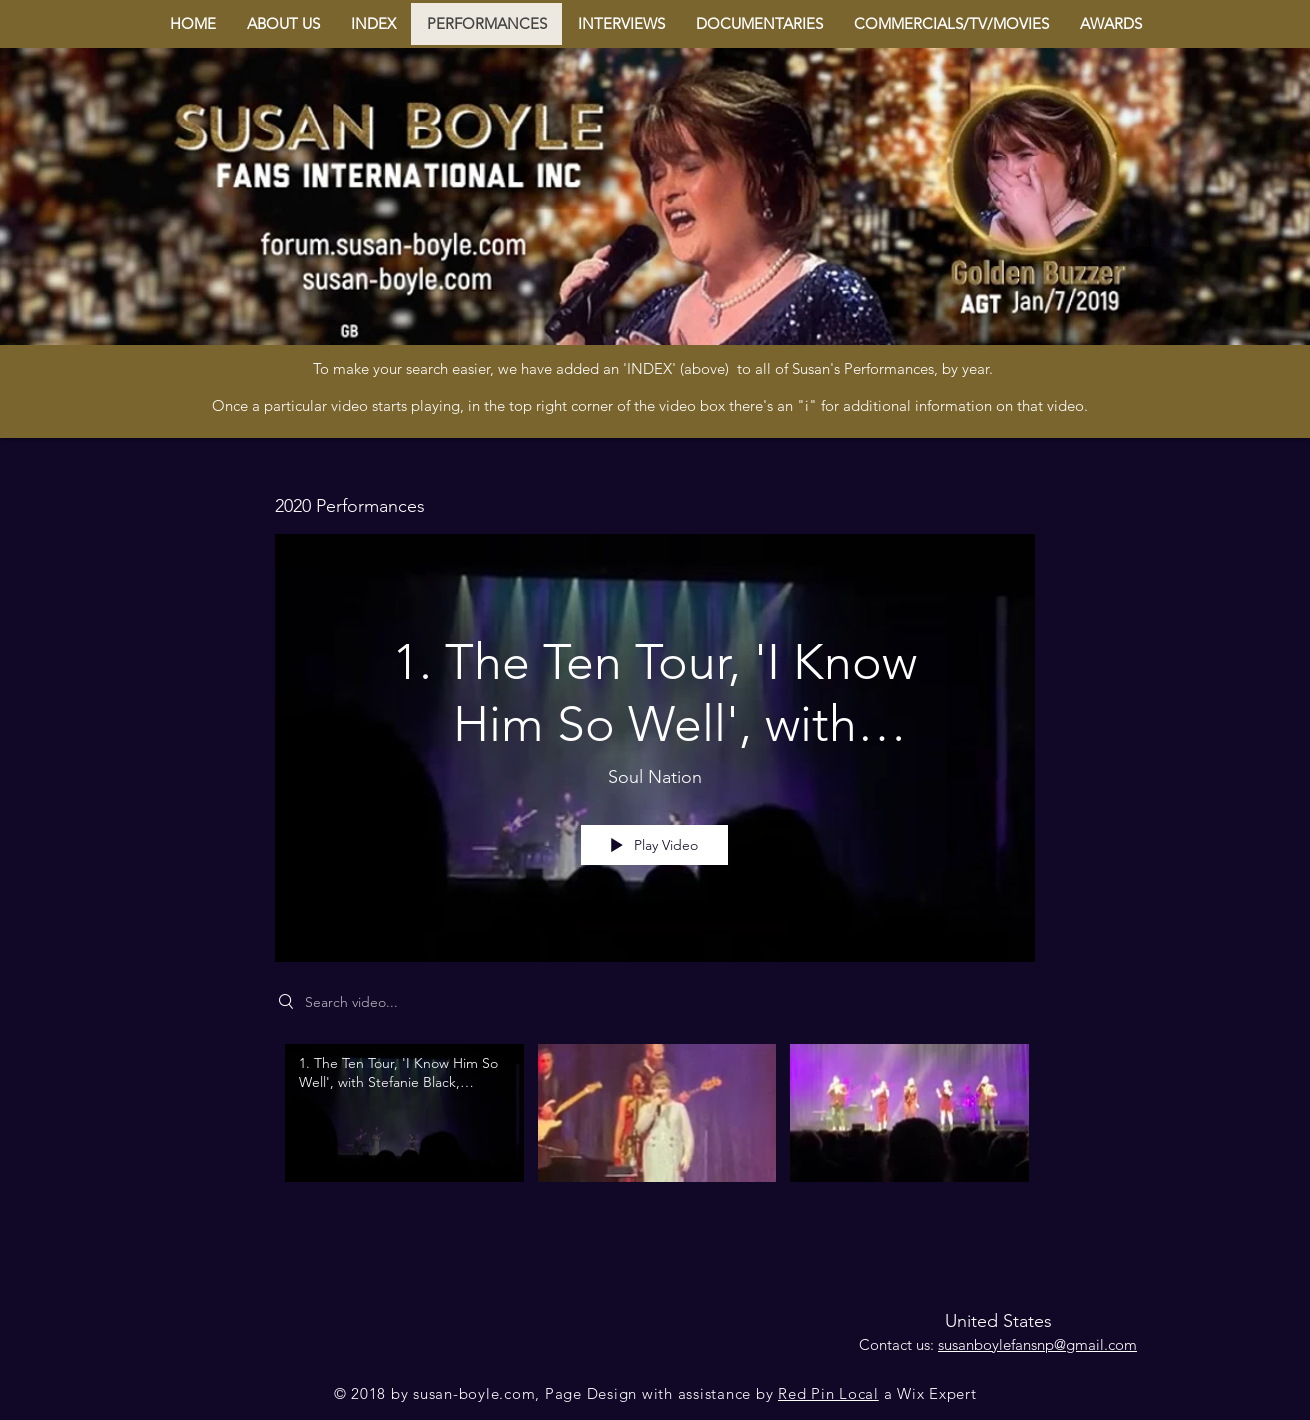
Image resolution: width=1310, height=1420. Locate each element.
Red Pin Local (828, 1393)
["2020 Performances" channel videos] (655, 1127)
